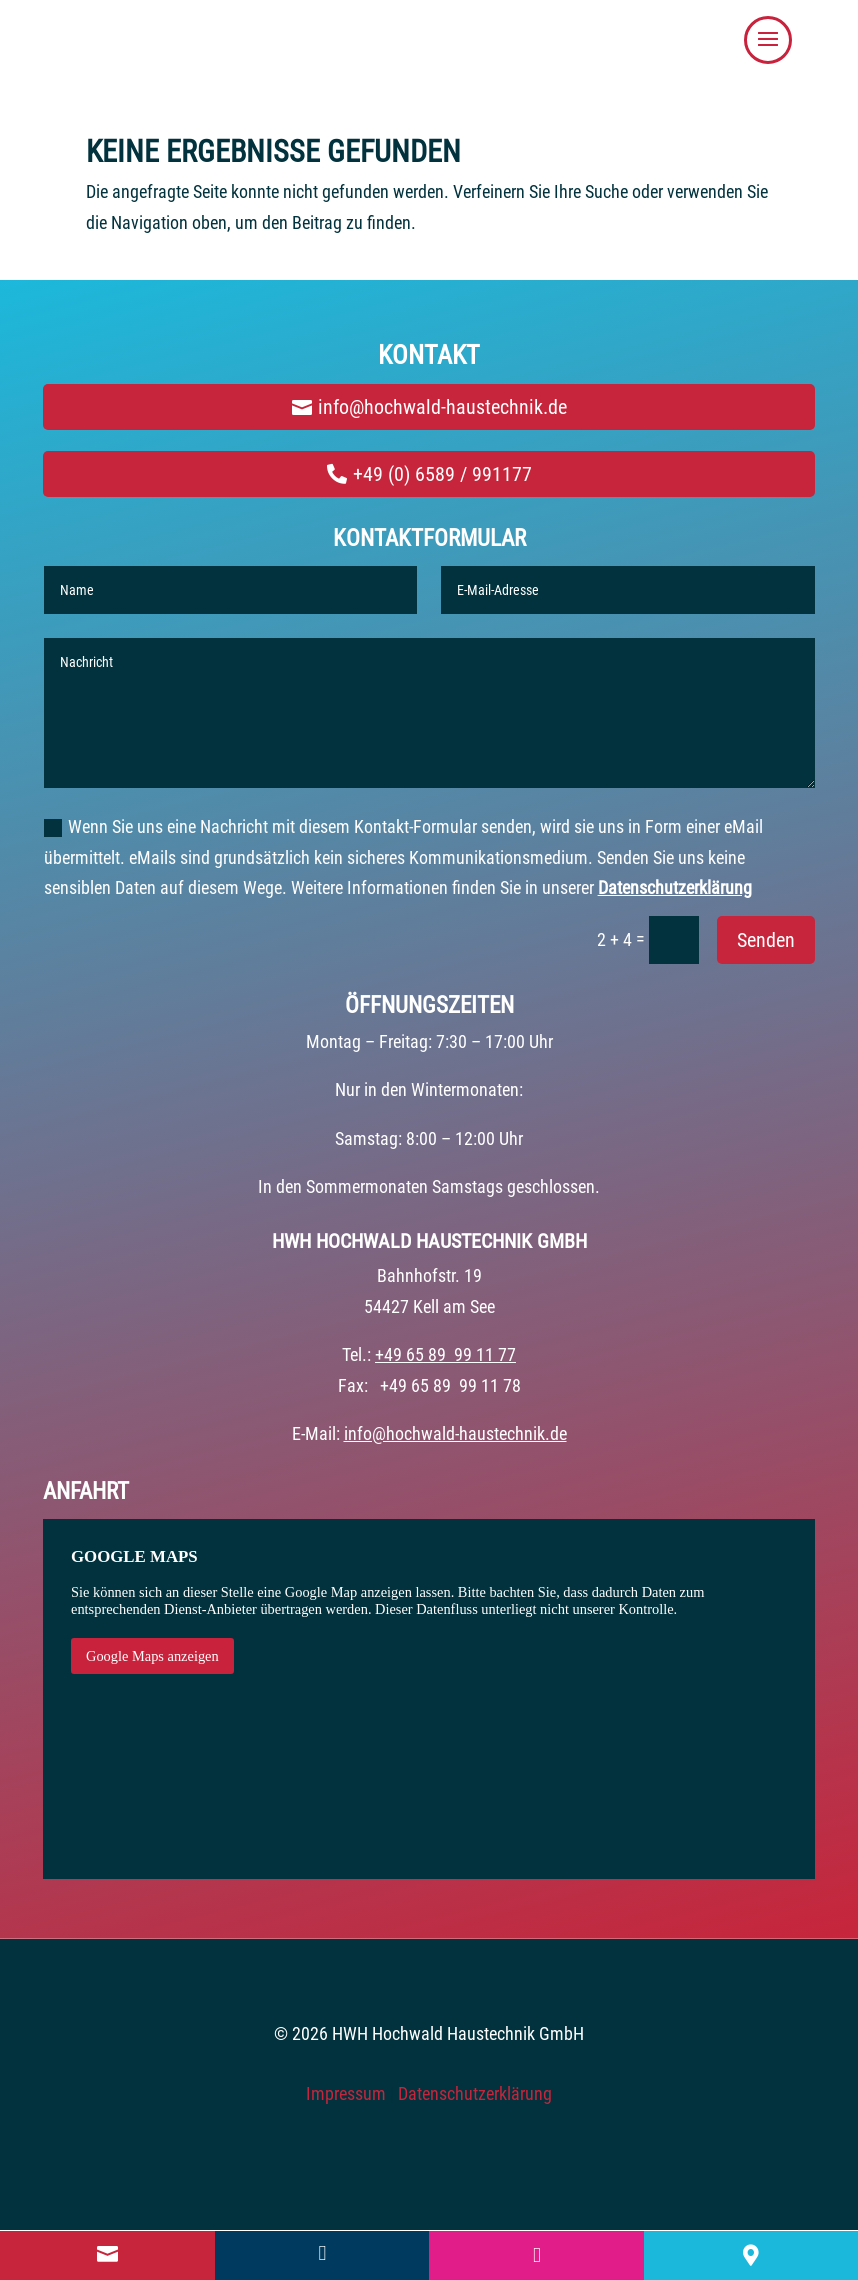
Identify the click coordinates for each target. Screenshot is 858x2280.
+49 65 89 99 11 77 (445, 1354)
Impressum (346, 2093)
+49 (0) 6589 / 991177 (442, 474)
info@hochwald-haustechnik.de (442, 407)
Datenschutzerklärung (675, 887)
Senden (766, 940)
